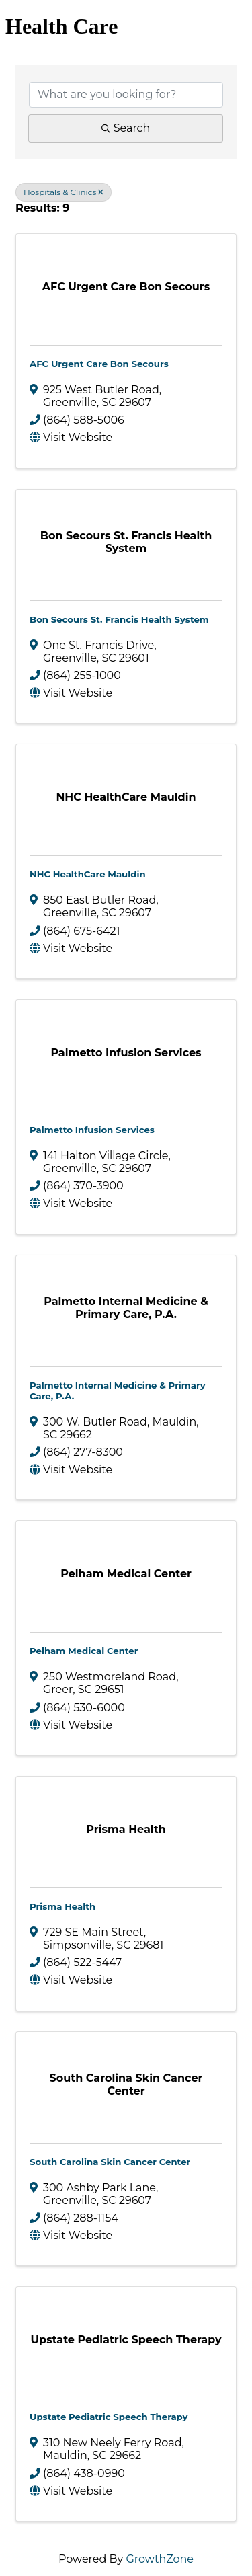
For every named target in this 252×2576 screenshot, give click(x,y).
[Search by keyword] (126, 95)
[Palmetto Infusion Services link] (125, 1052)
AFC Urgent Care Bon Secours (99, 363)
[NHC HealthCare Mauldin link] (126, 797)
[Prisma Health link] (125, 1829)
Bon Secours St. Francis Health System (119, 619)
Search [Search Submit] (126, 128)
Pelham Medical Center (84, 1650)
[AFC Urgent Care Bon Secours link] (126, 286)
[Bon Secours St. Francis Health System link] (126, 542)
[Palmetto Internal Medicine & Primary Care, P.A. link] (126, 1308)
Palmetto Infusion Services (92, 1129)
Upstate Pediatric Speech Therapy (109, 2416)
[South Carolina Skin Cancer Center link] (126, 2084)
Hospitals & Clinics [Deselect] (63, 192)
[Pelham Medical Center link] (126, 1573)
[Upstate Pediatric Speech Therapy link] (125, 2339)
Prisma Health (62, 1906)
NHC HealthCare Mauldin (88, 874)
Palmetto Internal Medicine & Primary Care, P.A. (118, 1390)
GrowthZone (160, 2558)
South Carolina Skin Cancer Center (110, 2161)
